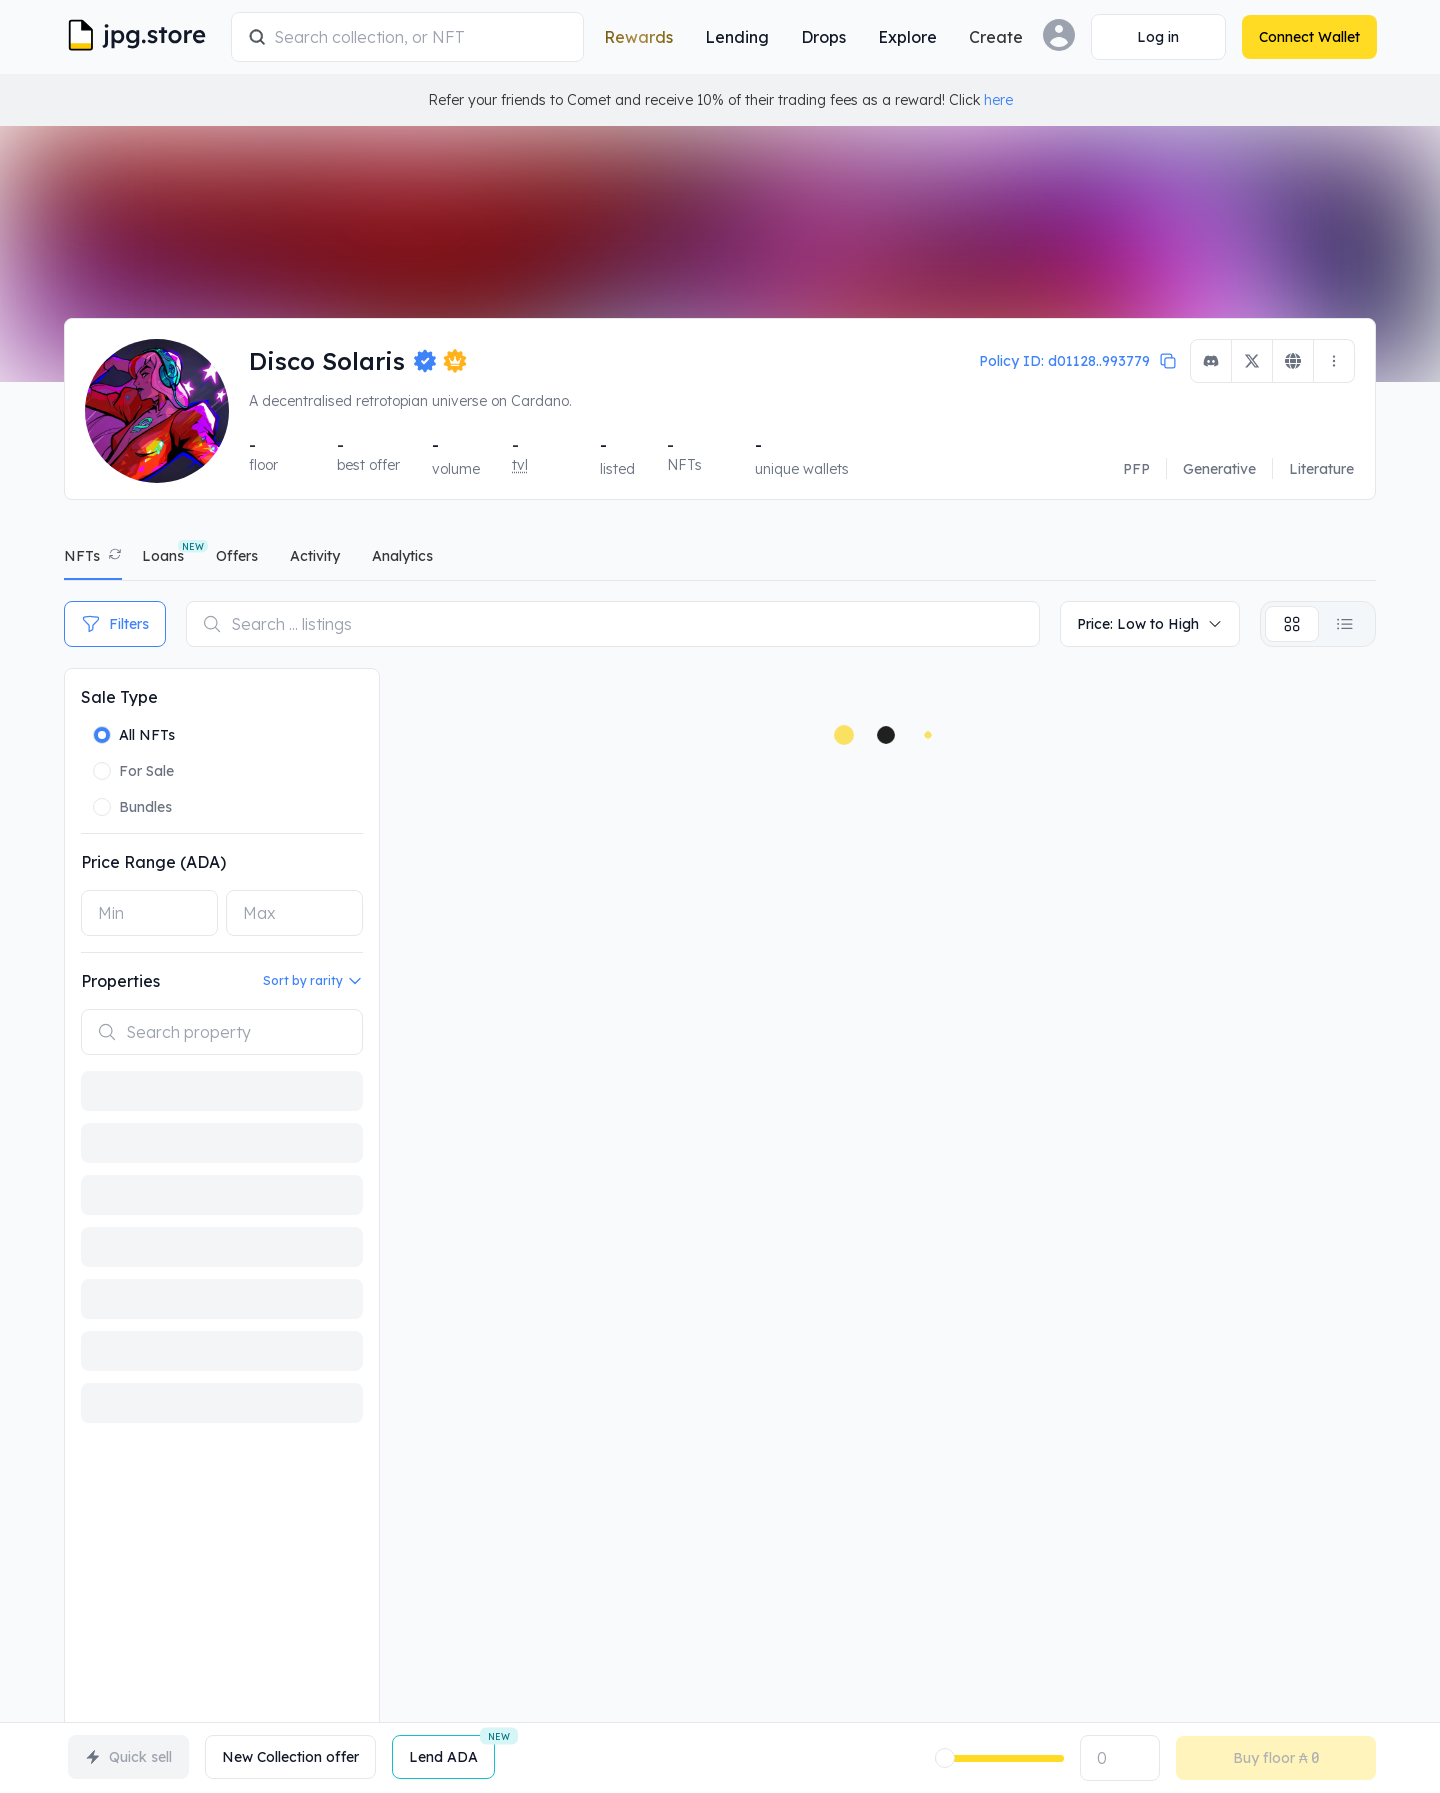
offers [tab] (237, 556)
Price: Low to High (1150, 624)
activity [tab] (315, 556)
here (998, 100)
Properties (120, 981)
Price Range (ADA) (153, 862)
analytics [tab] (402, 556)
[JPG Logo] (144, 37)
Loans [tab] (163, 556)
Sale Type (119, 697)
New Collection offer (290, 1757)
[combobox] (420, 37)
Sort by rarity (313, 981)
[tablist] (720, 560)
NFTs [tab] (82, 556)
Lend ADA (452, 1750)
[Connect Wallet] (1157, 37)
